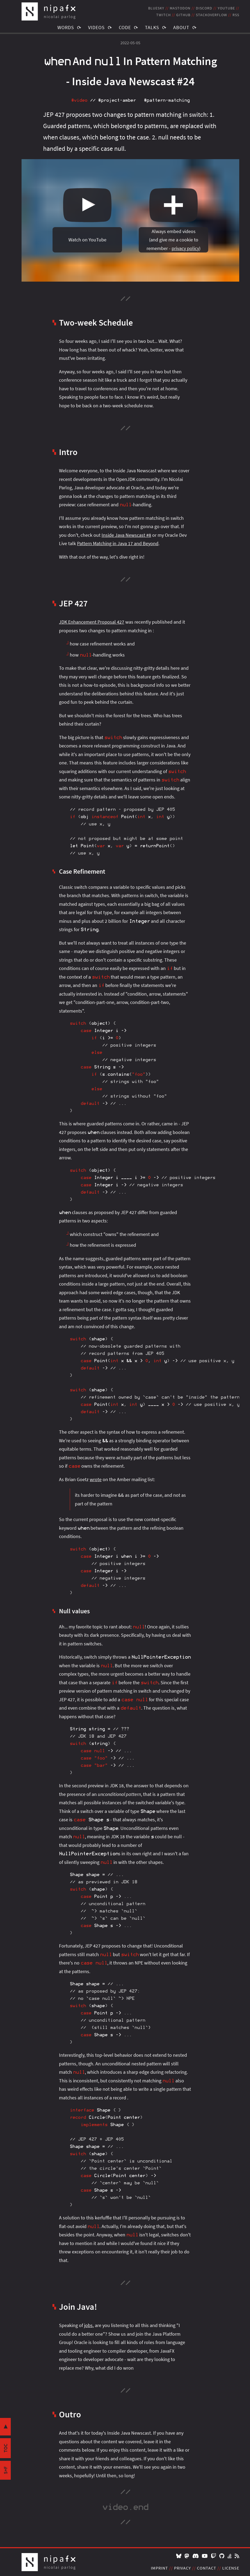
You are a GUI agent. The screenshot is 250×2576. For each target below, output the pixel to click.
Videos (96, 27)
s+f (5, 2470)
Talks (152, 27)
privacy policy (185, 248)
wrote (96, 1479)
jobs (88, 2325)
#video (79, 100)
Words (65, 27)
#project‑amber (117, 100)
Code (125, 27)
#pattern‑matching (167, 100)
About (181, 27)
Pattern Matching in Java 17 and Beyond (117, 543)
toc (5, 2448)
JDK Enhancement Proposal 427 (91, 622)
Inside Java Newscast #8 (126, 535)
